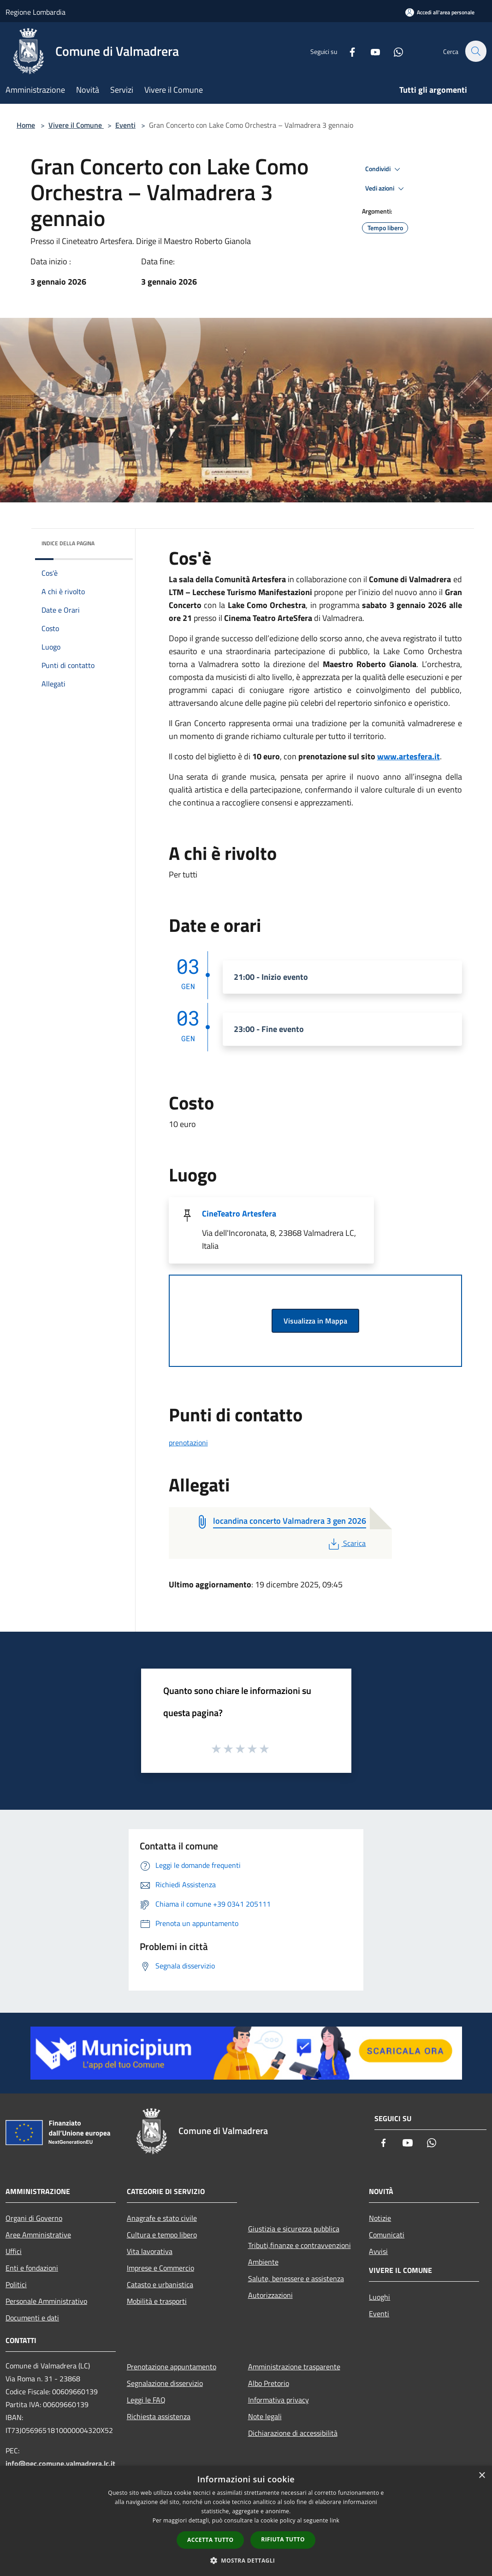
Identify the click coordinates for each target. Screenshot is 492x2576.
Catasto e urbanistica (160, 2284)
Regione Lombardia (35, 12)
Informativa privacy (278, 2399)
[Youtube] (370, 51)
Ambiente (263, 2261)
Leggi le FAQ (146, 2399)
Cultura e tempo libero (162, 2234)
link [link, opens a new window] (334, 2520)
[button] (246, 2560)
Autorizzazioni (270, 2295)
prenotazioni (188, 1442)
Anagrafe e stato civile (162, 2218)
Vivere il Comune (76, 125)
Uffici (14, 2251)
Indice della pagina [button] (68, 543)
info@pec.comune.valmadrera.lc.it (60, 2463)
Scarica (346, 1543)
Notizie (380, 2218)
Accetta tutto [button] (210, 2540)
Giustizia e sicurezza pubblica (293, 2228)
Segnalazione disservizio (165, 2383)
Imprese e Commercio (160, 2267)
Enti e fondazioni (32, 2267)
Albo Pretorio (268, 2383)
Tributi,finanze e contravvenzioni (299, 2245)
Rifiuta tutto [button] (283, 2539)
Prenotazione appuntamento (171, 2366)
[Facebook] (347, 51)
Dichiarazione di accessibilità (293, 2433)
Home (26, 125)
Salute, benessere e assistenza (296, 2278)
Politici (16, 2284)
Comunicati (386, 2234)
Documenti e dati (32, 2317)
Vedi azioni (386, 188)
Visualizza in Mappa (315, 1320)
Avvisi (378, 2251)
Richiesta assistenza (158, 2416)
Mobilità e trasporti (157, 2301)
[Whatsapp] (393, 51)
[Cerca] (475, 51)
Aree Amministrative (38, 2234)
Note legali (265, 2416)
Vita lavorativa (149, 2251)
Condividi (384, 169)
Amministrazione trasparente (294, 2366)
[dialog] (246, 2521)
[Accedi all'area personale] (439, 12)
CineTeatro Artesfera (239, 1213)
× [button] (481, 2475)
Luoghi (379, 2296)
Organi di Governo (34, 2218)
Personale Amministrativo (46, 2301)
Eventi (125, 125)
